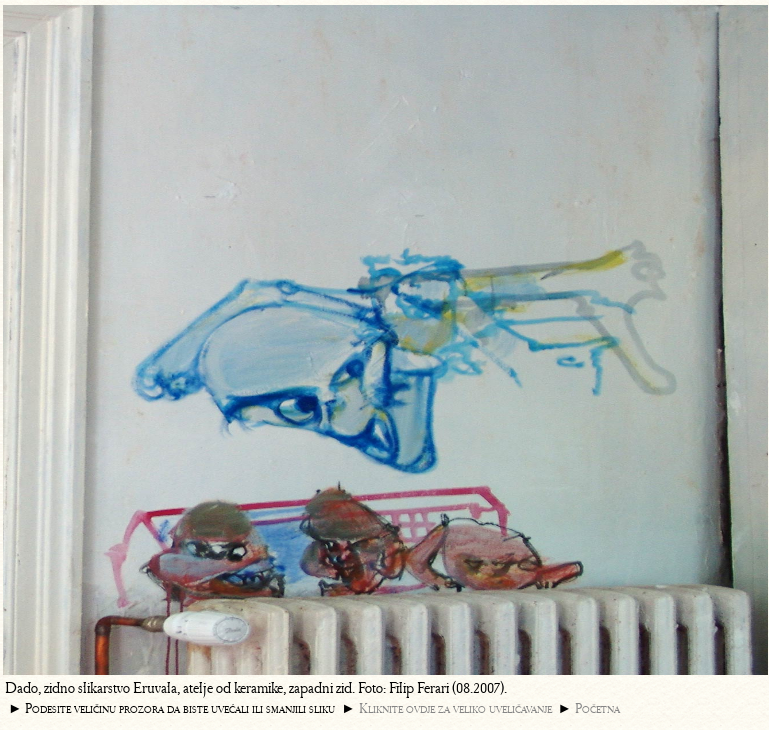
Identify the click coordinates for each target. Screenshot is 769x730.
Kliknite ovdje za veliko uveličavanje (455, 708)
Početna (597, 708)
